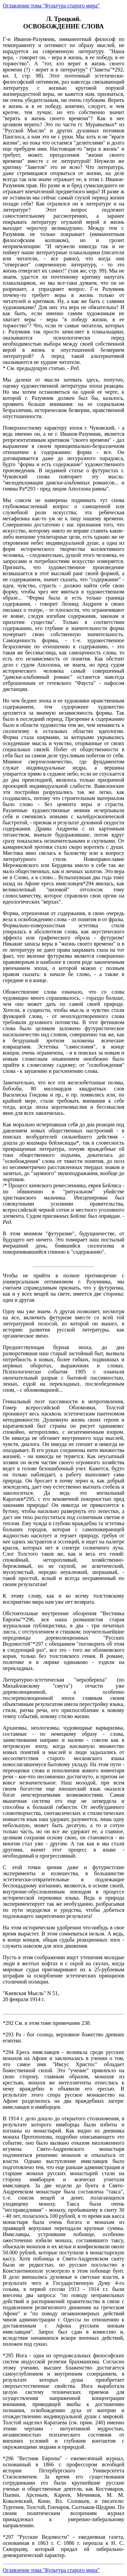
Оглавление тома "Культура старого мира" (51, 5)
